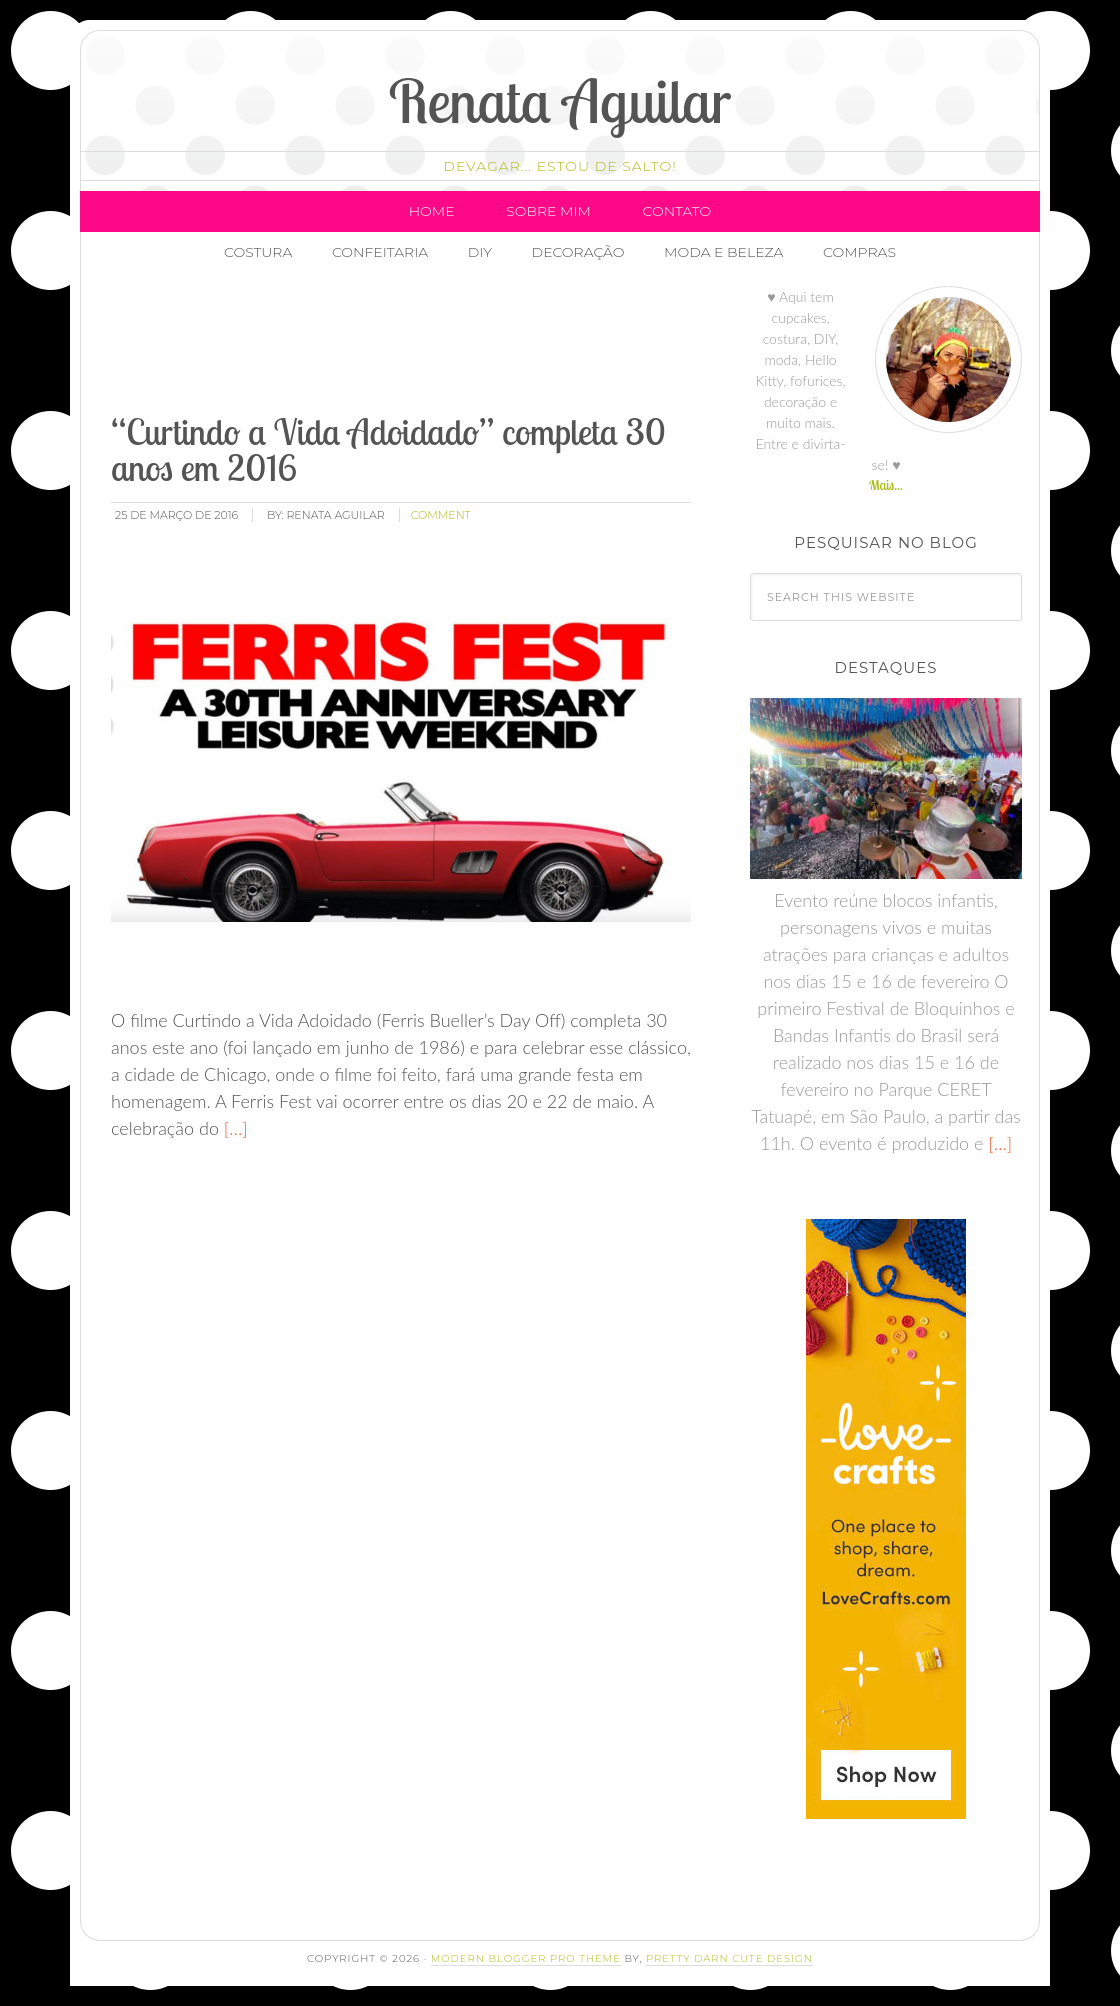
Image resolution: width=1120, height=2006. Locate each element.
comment (441, 515)
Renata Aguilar (560, 100)
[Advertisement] (472, 345)
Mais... (886, 485)
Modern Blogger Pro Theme (526, 1958)
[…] (233, 1128)
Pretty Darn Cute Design (729, 1958)
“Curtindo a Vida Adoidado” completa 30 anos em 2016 (388, 449)
